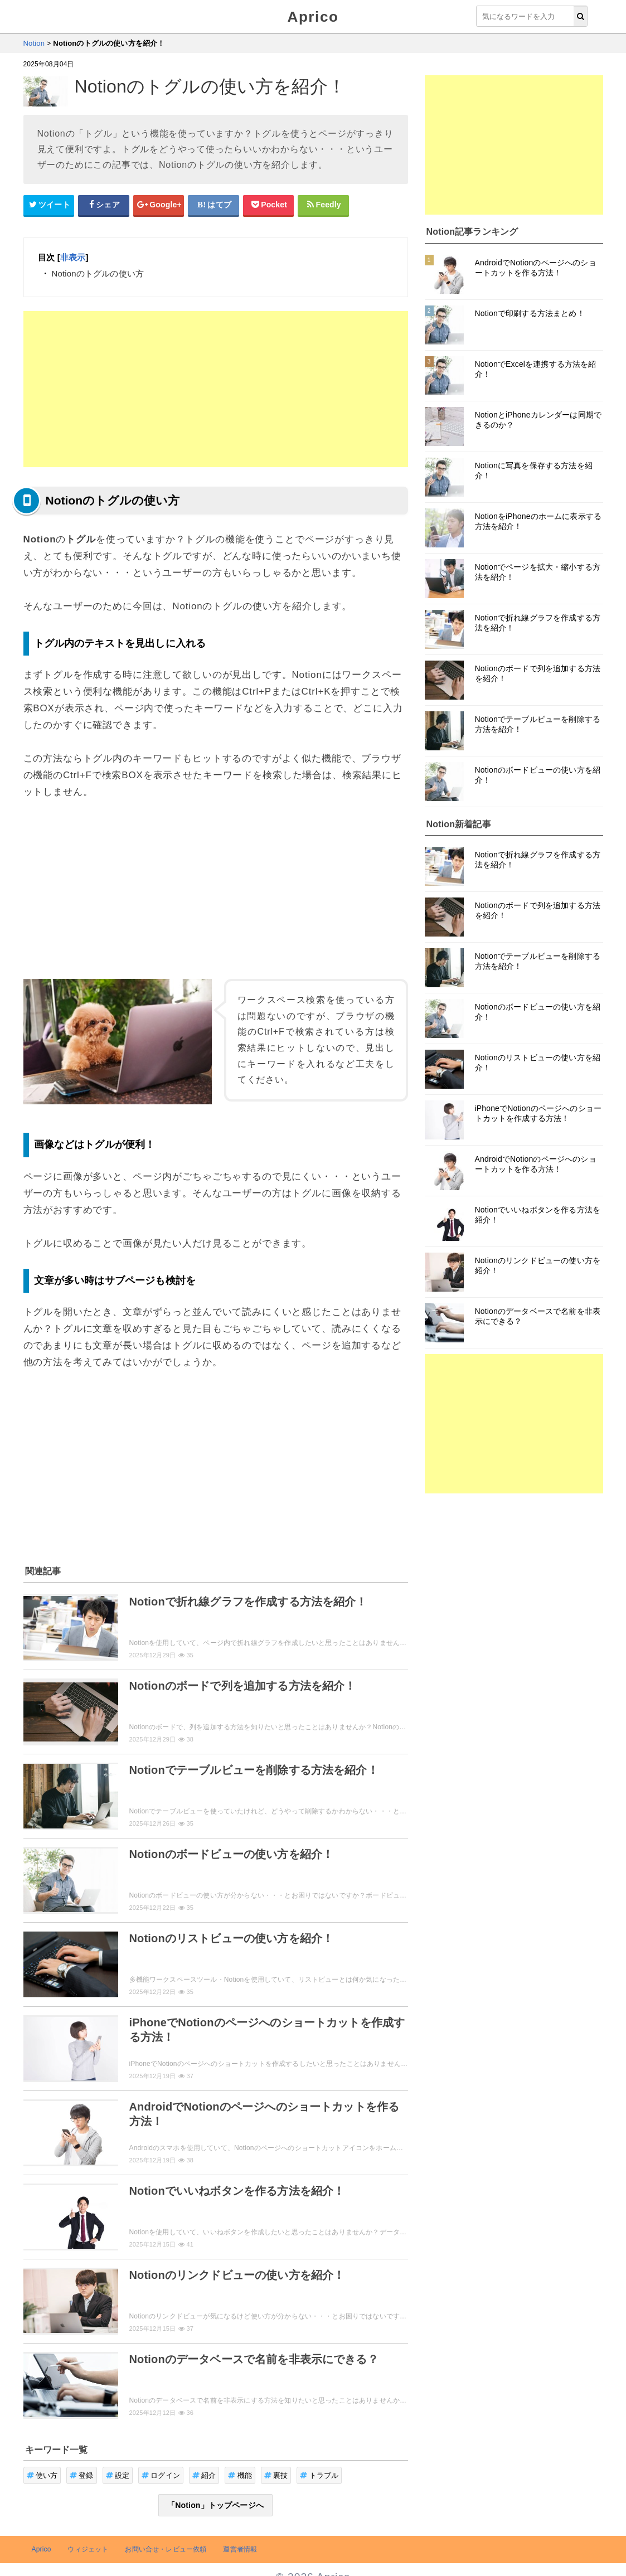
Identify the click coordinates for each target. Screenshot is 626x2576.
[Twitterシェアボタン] (49, 205)
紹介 (204, 2475)
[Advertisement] (215, 389)
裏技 (276, 2475)
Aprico (313, 16)
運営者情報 (240, 2549)
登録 (82, 2475)
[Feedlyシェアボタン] (323, 205)
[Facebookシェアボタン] (103, 205)
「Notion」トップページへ (215, 2505)
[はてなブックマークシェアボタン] (213, 205)
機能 (240, 2475)
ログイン (161, 2475)
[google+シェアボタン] (159, 205)
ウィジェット (87, 2549)
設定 (118, 2475)
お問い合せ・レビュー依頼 (165, 2549)
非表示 (72, 257)
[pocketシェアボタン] (268, 205)
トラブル (319, 2475)
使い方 (42, 2475)
